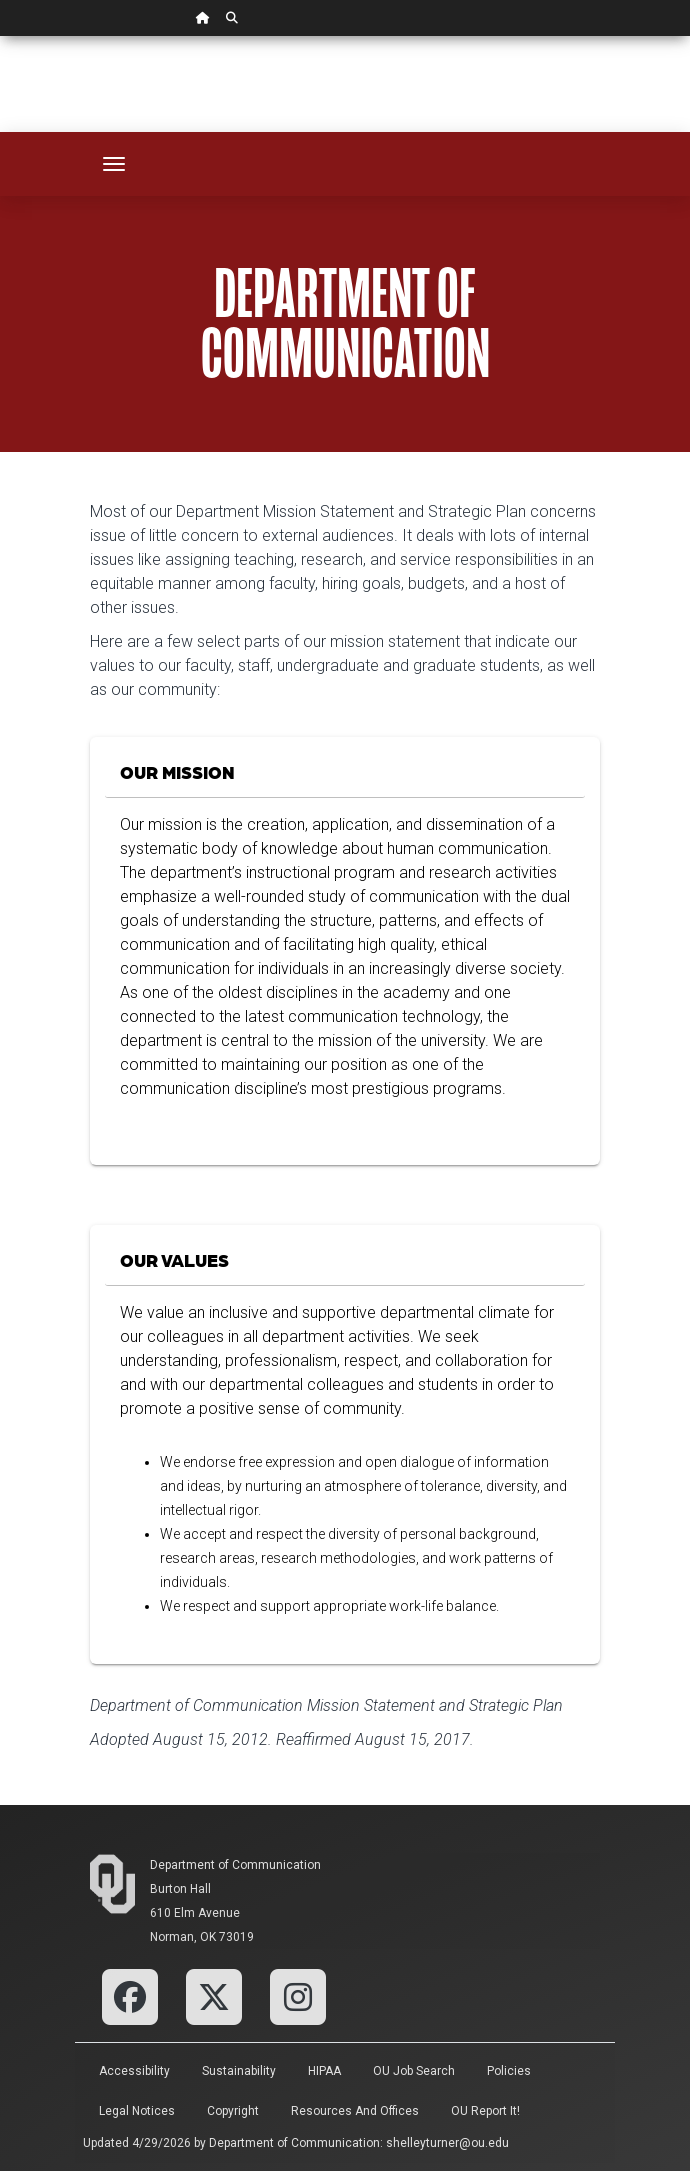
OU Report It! (485, 2111)
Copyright (233, 2111)
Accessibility (134, 2071)
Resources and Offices (355, 2111)
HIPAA (324, 2071)
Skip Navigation (0, 36)
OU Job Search (414, 2071)
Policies (509, 2071)
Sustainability (239, 2071)
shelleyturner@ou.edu (447, 2143)
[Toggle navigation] (114, 164)
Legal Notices (137, 2111)
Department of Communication (235, 1865)
